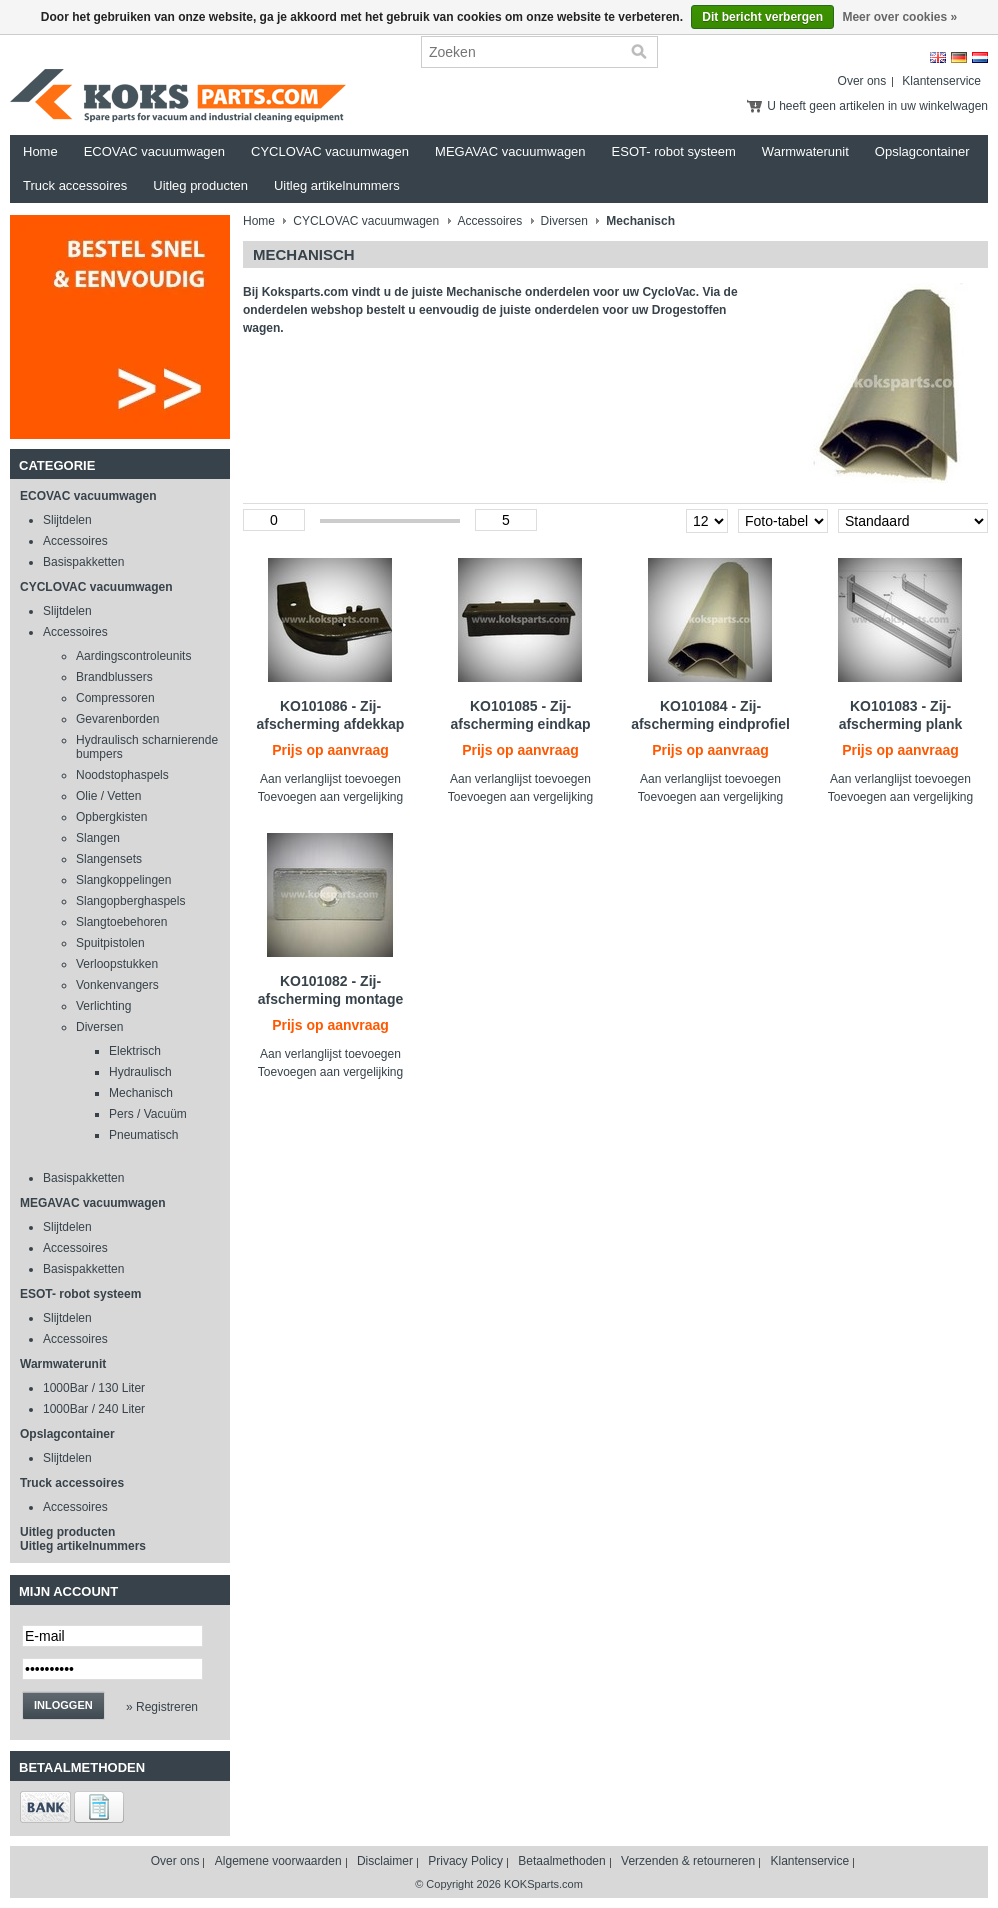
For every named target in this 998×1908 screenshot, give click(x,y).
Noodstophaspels (122, 775)
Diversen (99, 1027)
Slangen (98, 838)
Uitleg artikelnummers (337, 185)
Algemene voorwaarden (278, 1861)
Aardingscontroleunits (133, 656)
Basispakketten (83, 562)
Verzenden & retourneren (688, 1861)
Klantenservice (941, 81)
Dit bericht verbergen (762, 17)
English (938, 57)
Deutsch (959, 57)
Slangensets (109, 859)
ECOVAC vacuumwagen (154, 151)
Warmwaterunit (805, 151)
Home (40, 151)
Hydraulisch (140, 1072)
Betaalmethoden (561, 1861)
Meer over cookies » (899, 17)
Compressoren (115, 698)
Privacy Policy (465, 1861)
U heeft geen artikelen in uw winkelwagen (877, 106)
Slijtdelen (67, 520)
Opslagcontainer (922, 151)
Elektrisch (135, 1051)
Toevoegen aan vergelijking (330, 797)
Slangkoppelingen (123, 880)
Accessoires (75, 541)
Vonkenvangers (117, 985)
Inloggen (63, 1705)
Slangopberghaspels (130, 901)
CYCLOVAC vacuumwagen (330, 151)
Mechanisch (141, 1093)
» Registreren (162, 1707)
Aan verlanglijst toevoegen (330, 779)
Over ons (862, 81)
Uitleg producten (200, 185)
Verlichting (103, 1006)
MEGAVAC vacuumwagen (510, 151)
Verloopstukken (117, 964)
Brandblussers (114, 677)
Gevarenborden (117, 719)
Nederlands (980, 57)
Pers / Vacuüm (148, 1114)
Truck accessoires (75, 185)
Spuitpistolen (110, 943)
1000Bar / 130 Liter (94, 1388)
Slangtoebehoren (121, 922)
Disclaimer (385, 1861)
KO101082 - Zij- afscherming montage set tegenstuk (330, 999)
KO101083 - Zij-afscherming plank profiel (901, 724)
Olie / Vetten (108, 796)
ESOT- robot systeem (674, 151)
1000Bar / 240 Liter (94, 1409)
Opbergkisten (111, 817)
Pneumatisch (143, 1135)
